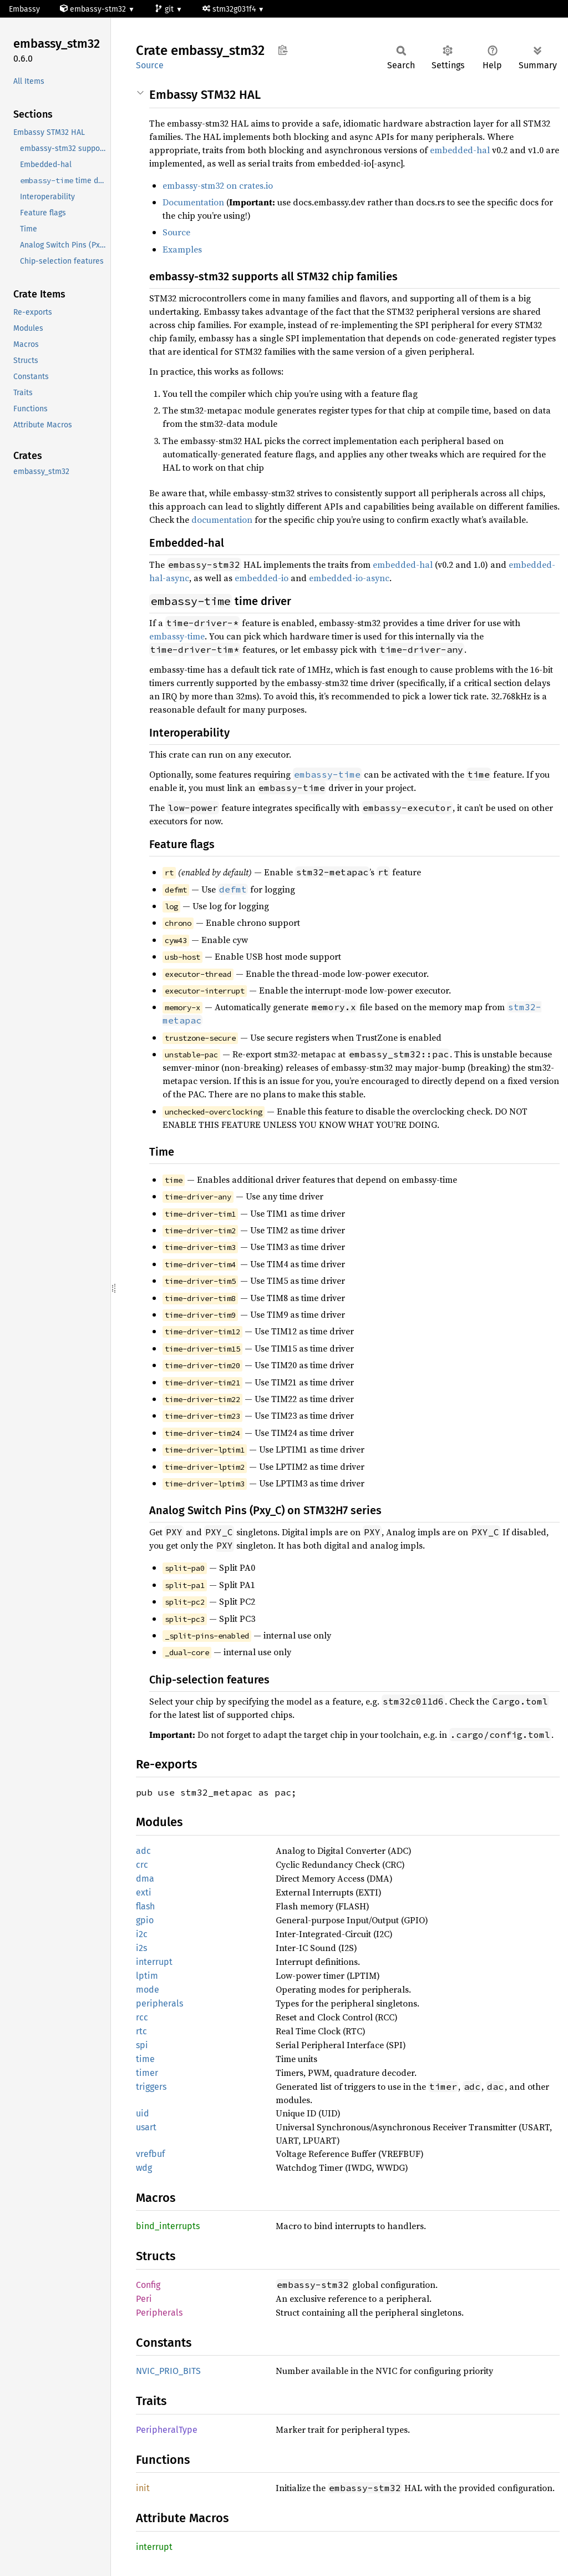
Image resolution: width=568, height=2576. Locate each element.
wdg (144, 2167)
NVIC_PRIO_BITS (168, 2371)
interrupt (154, 1962)
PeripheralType (166, 2429)
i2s (141, 1948)
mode (147, 1989)
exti (143, 1892)
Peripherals (159, 2312)
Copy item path (282, 50)
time (145, 2059)
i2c (142, 1934)
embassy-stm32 (94, 9)
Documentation (193, 202)
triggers (151, 2086)
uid (142, 2113)
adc (143, 1851)
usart (146, 2127)
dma (145, 1878)
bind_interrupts (168, 2226)
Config (148, 2285)
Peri (144, 2298)
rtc (141, 2031)
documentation (221, 519)
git (165, 9)
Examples (182, 249)
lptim (147, 1975)
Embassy (24, 9)
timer (147, 2073)
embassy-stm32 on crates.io (218, 185)
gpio (145, 1920)
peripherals (159, 2003)
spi (142, 2045)
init (143, 2488)
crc (142, 1864)
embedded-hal (460, 150)
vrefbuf (150, 2154)
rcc (142, 2017)
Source (150, 65)
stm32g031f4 (230, 9)
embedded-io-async (349, 578)
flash (145, 1906)
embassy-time (177, 636)
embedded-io (261, 578)
